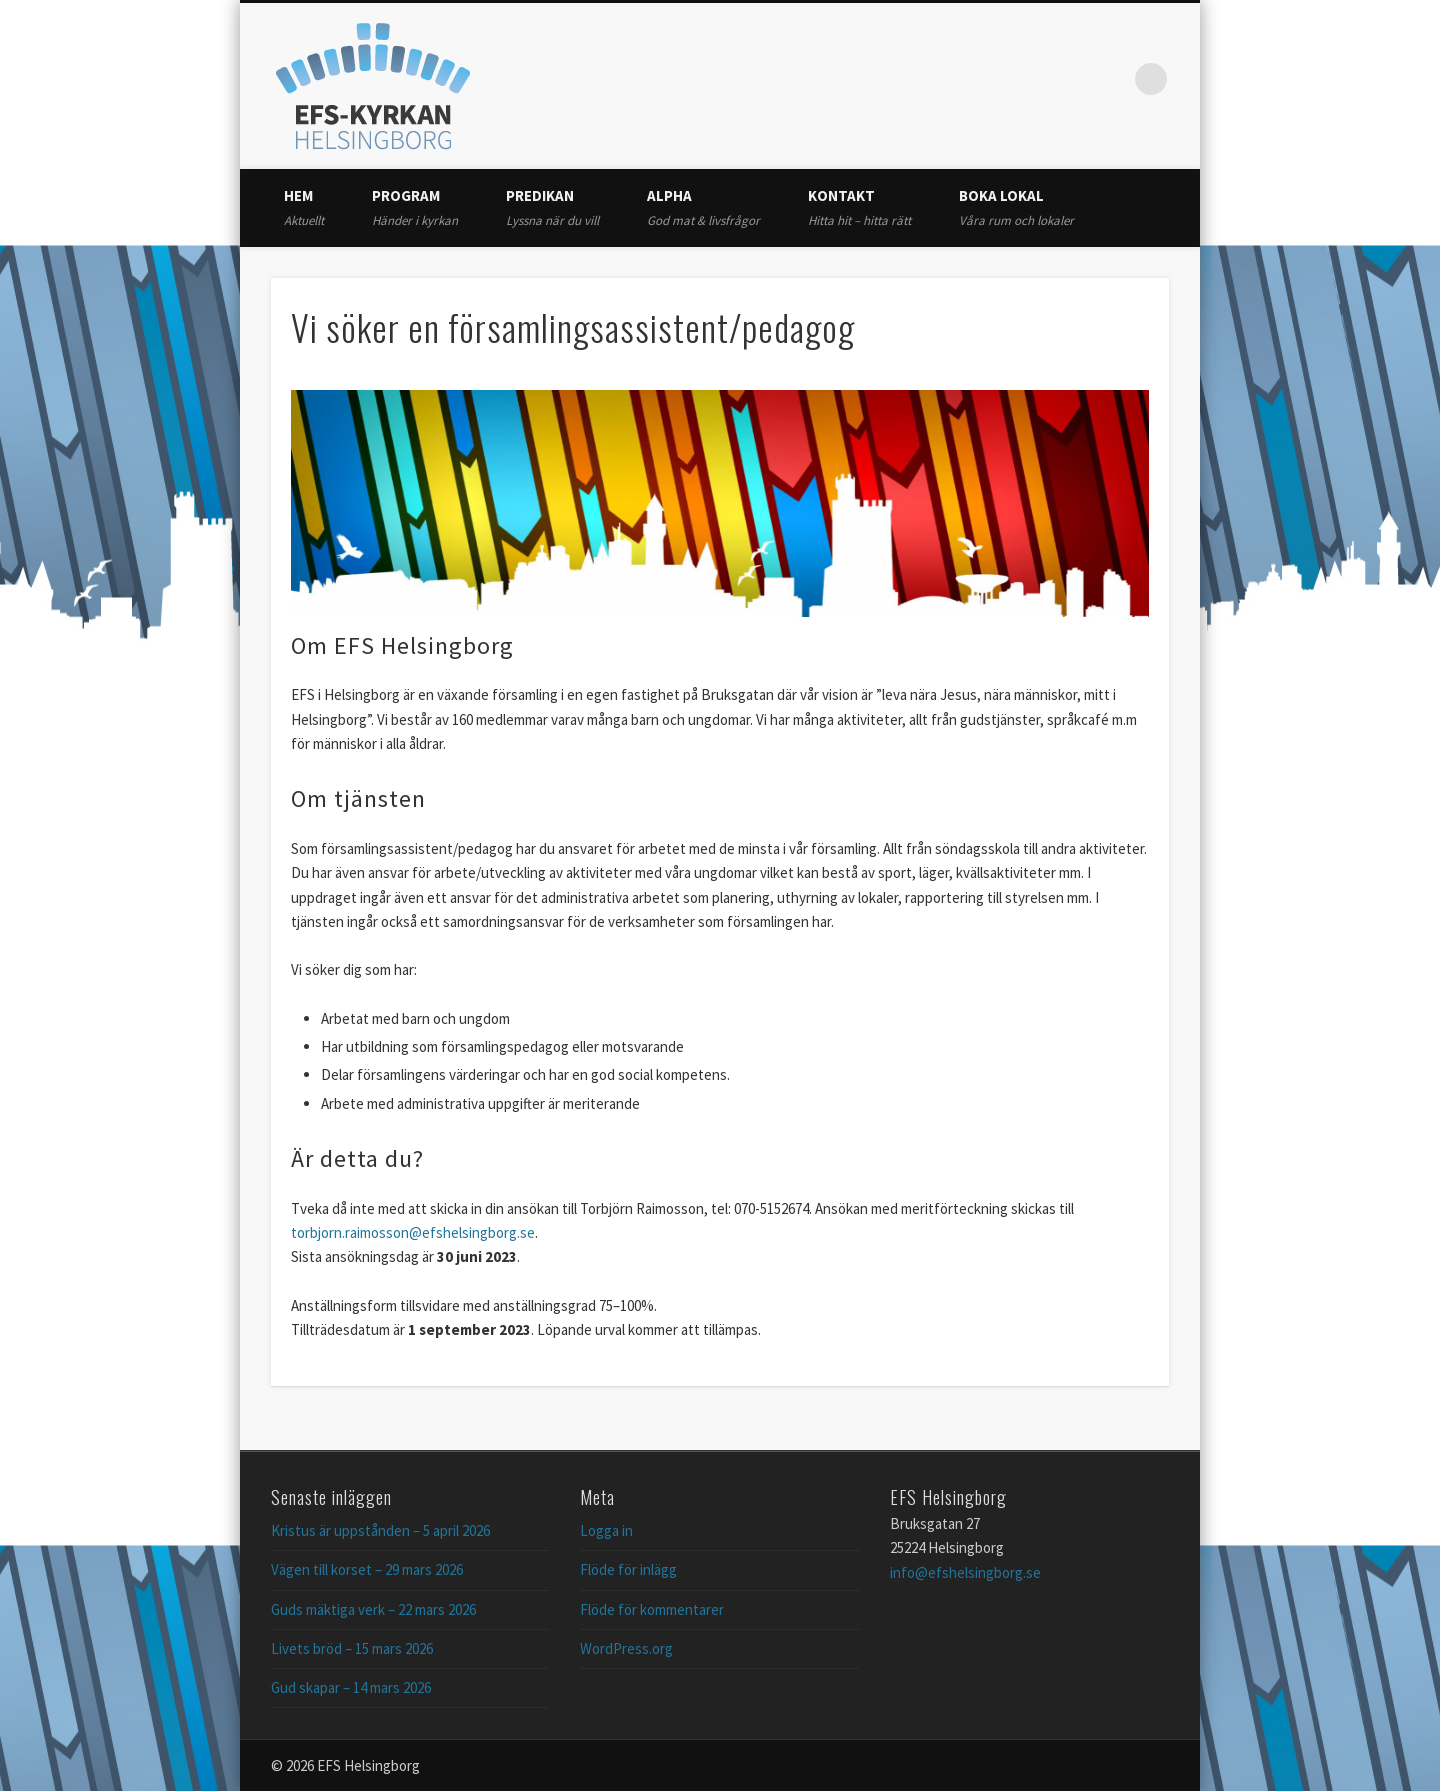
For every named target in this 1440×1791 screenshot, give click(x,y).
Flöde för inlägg (628, 1569)
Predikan (552, 207)
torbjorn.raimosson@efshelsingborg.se (413, 1232)
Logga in (606, 1530)
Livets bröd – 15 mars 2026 (352, 1648)
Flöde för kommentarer (652, 1609)
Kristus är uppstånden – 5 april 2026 (380, 1530)
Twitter (1069, 79)
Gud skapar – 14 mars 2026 (351, 1687)
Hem (304, 207)
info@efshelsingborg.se (965, 1572)
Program (415, 207)
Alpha (703, 207)
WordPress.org (626, 1648)
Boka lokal (1016, 207)
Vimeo (1110, 79)
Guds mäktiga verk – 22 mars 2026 (373, 1609)
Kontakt (859, 207)
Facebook (1028, 79)
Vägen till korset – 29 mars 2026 (367, 1569)
